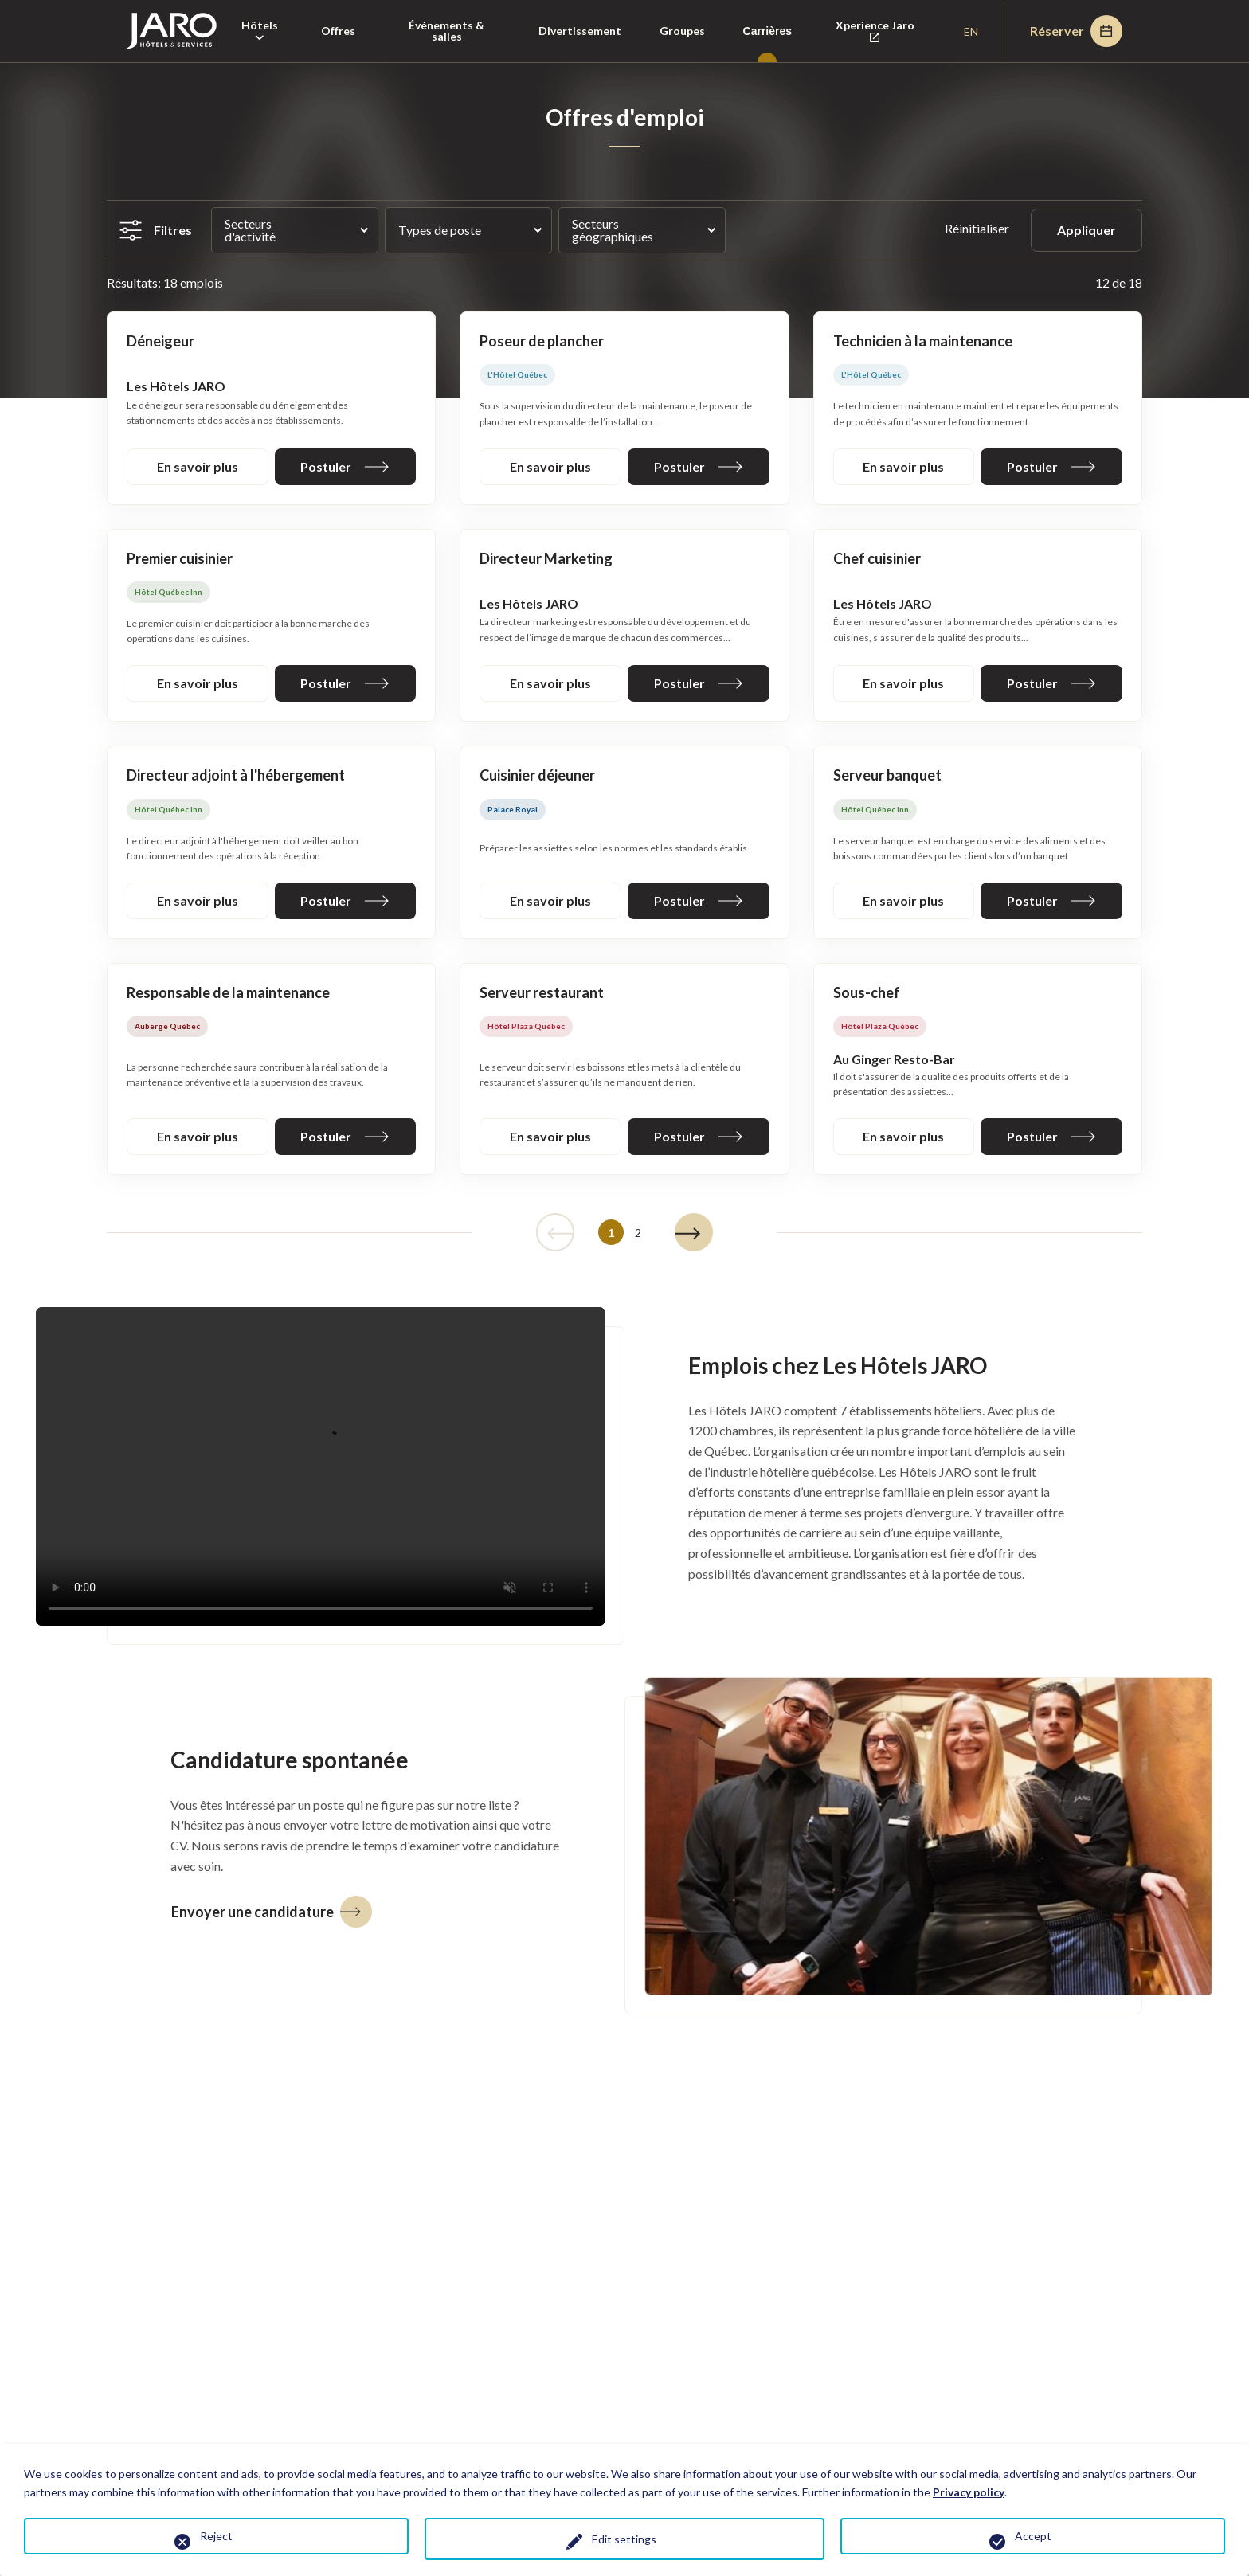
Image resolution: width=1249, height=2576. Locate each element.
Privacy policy (968, 2492)
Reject (216, 2536)
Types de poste (439, 229)
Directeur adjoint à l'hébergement (236, 775)
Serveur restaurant (542, 992)
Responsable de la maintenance (228, 992)
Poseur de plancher (542, 341)
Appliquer (1086, 229)
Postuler (345, 466)
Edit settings (624, 2539)
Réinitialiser (978, 228)
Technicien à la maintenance (922, 341)
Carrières (768, 31)
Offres (338, 30)
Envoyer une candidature (271, 1912)
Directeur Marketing (546, 558)
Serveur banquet (887, 775)
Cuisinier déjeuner (537, 775)
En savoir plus (197, 466)
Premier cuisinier (180, 558)
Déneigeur (160, 341)
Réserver (1076, 31)
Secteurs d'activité (250, 230)
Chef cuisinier (877, 558)
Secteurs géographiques (612, 230)
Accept (1033, 2536)
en (971, 31)
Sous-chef (866, 992)
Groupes (682, 30)
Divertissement (579, 30)
